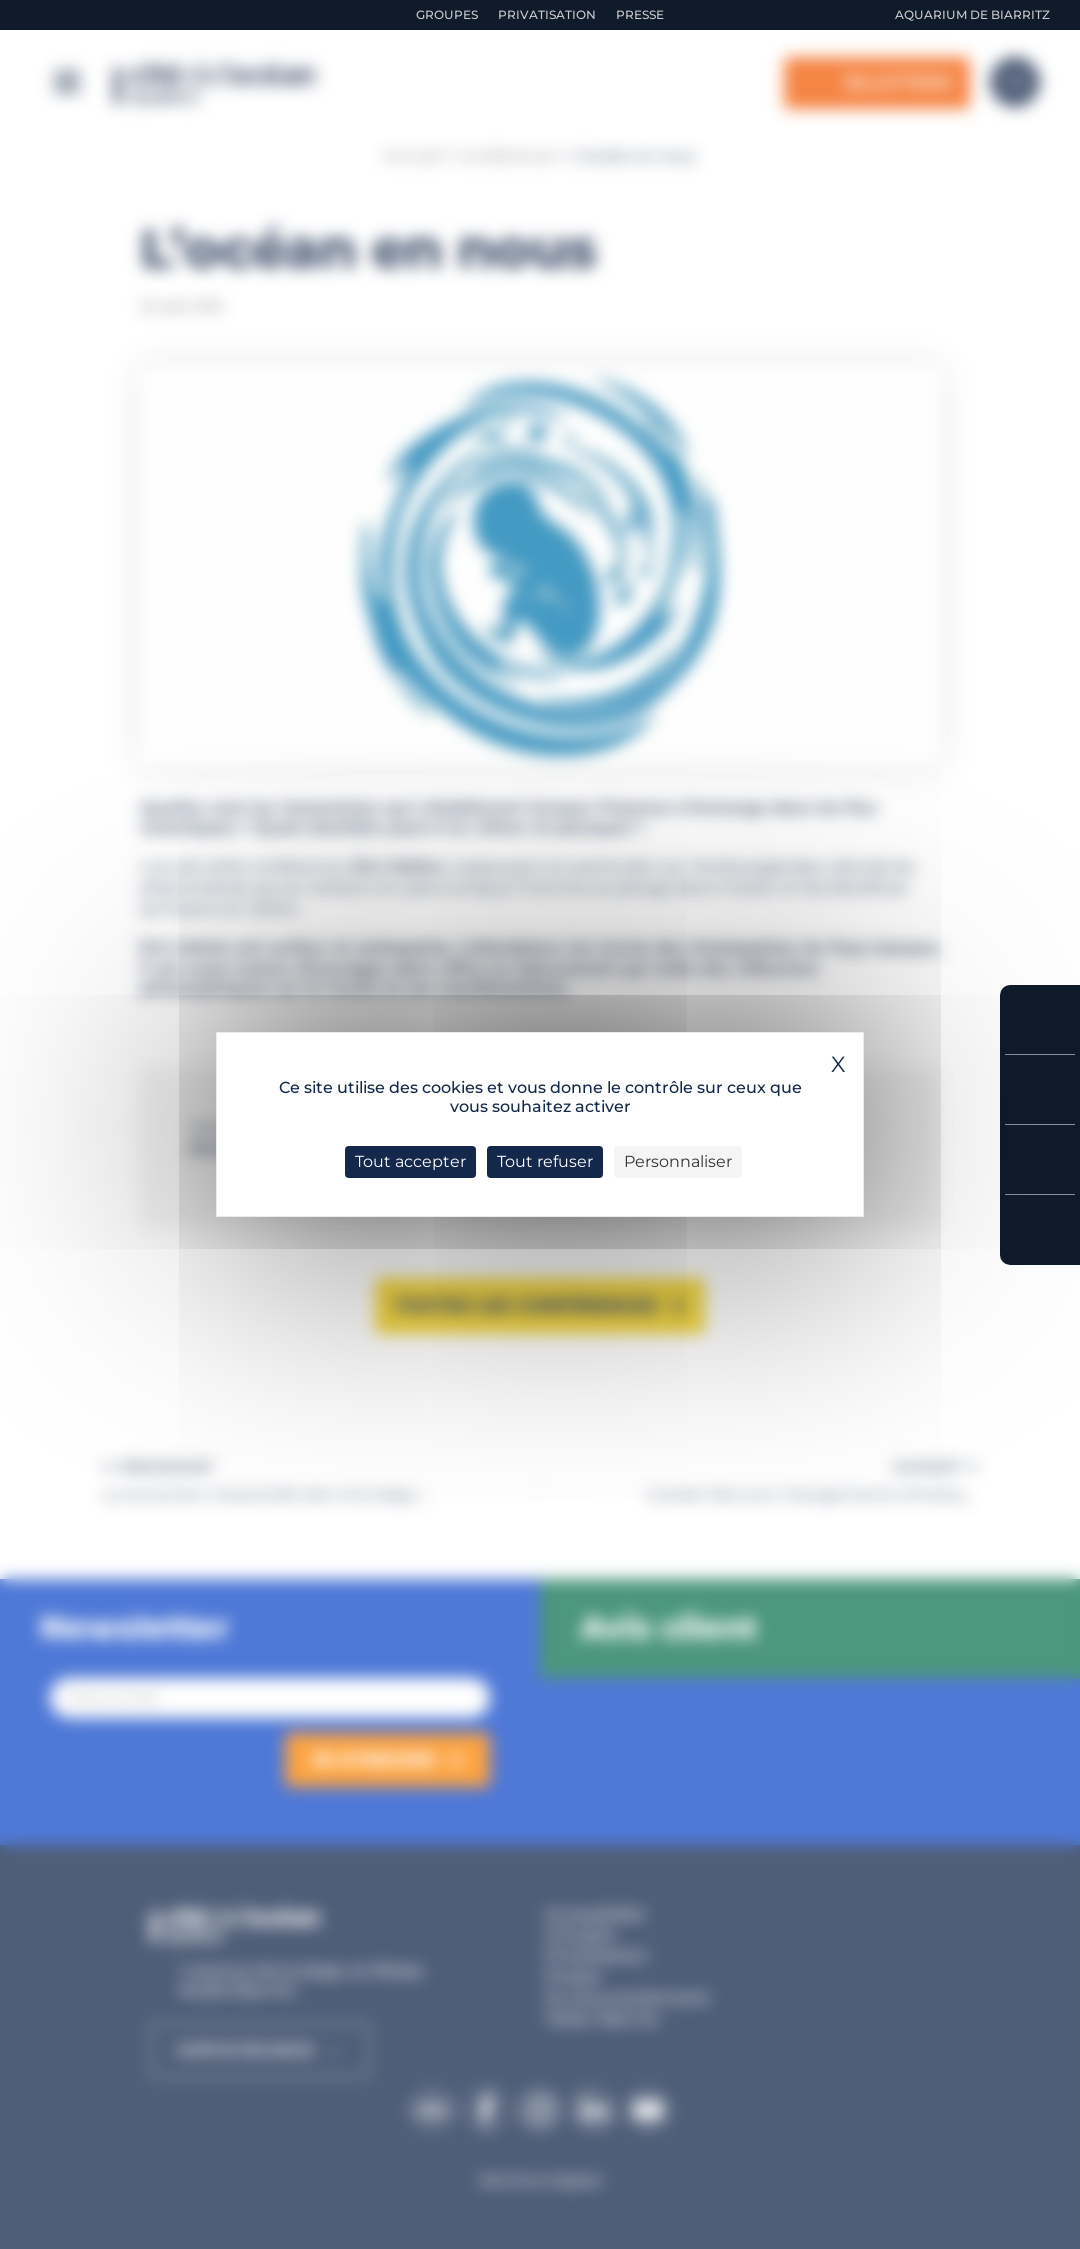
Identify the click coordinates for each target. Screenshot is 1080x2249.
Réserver (1040, 1019)
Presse (640, 14)
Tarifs (1040, 1089)
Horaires (1040, 1159)
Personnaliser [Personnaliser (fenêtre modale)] (678, 1161)
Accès (1040, 1230)
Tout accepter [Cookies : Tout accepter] (410, 1161)
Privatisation (547, 14)
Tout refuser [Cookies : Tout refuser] (545, 1161)
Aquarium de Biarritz (972, 14)
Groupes (447, 14)
